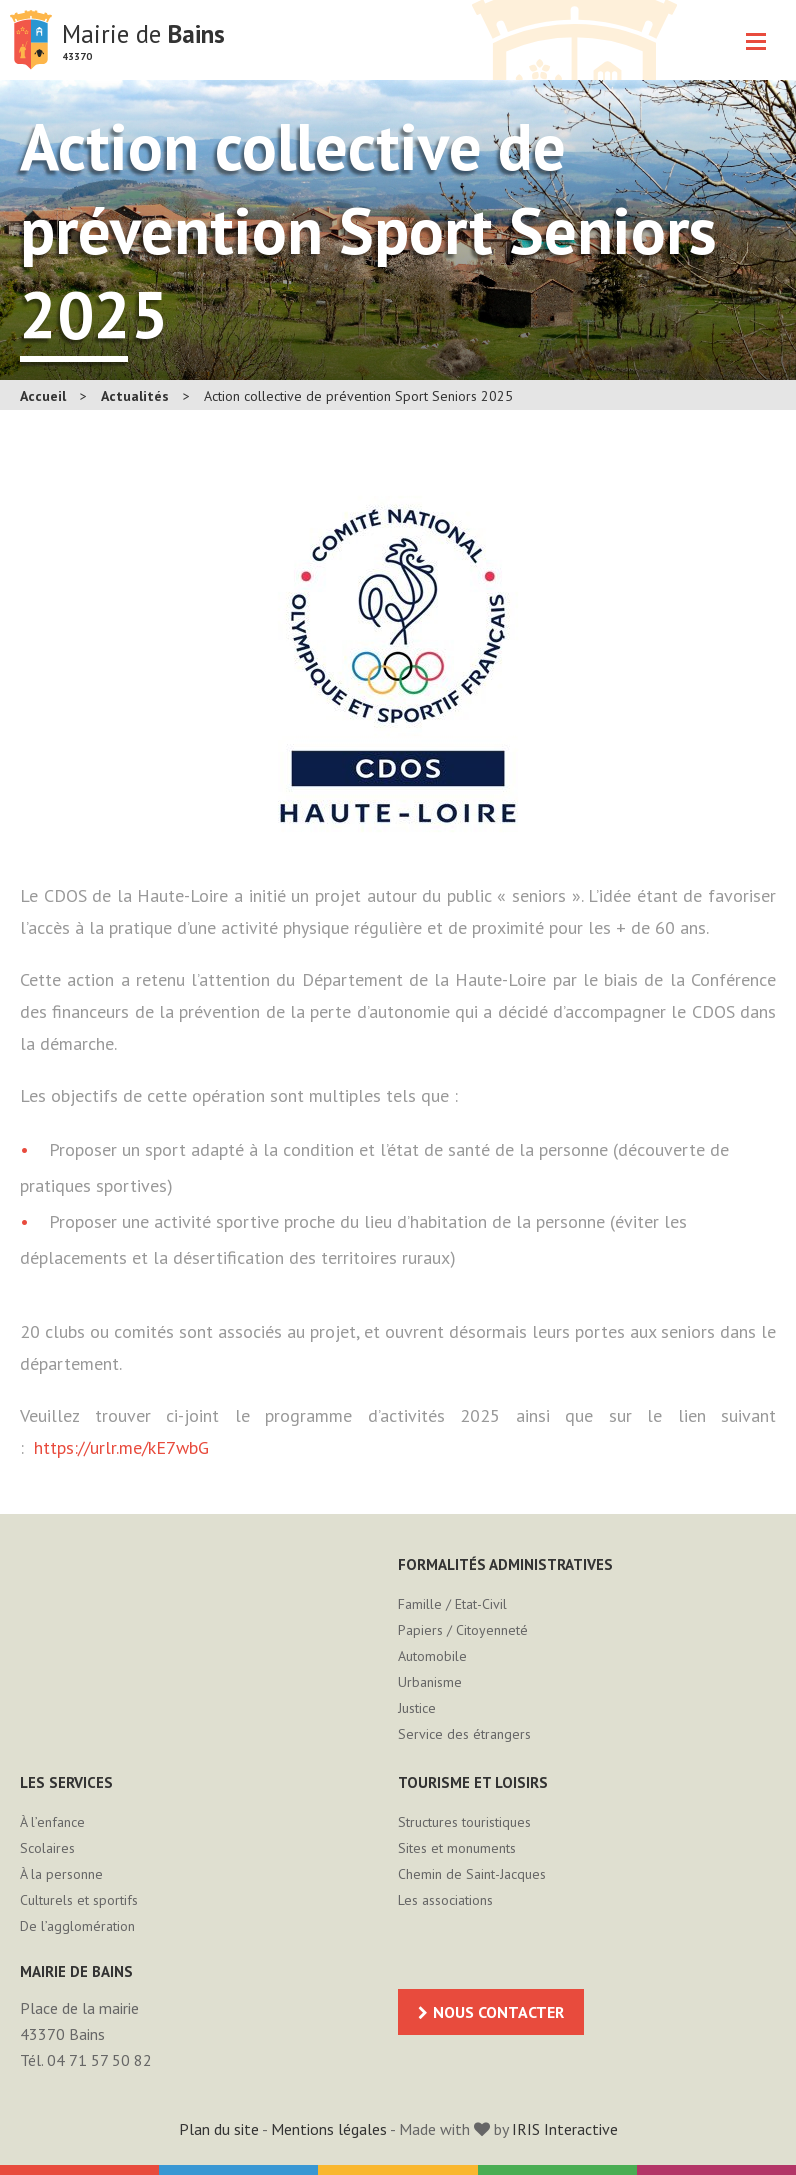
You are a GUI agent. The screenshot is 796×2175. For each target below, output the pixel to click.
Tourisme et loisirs (473, 1782)
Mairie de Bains (31, 40)
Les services (66, 1782)
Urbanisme (430, 1682)
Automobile (432, 1656)
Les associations (445, 1900)
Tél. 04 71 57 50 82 (86, 2060)
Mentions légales (329, 2129)
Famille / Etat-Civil (452, 1604)
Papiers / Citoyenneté (463, 1630)
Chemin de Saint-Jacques (472, 1874)
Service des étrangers (464, 1734)
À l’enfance (52, 1822)
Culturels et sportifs (79, 1900)
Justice (417, 1708)
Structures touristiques (464, 1822)
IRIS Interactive (565, 2129)
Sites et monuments (457, 1848)
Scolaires (47, 1848)
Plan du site (219, 2129)
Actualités (135, 396)
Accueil (43, 396)
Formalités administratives (505, 1564)
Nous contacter (498, 2012)
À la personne (61, 1874)
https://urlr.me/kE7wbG (121, 1447)
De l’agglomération (77, 1926)
